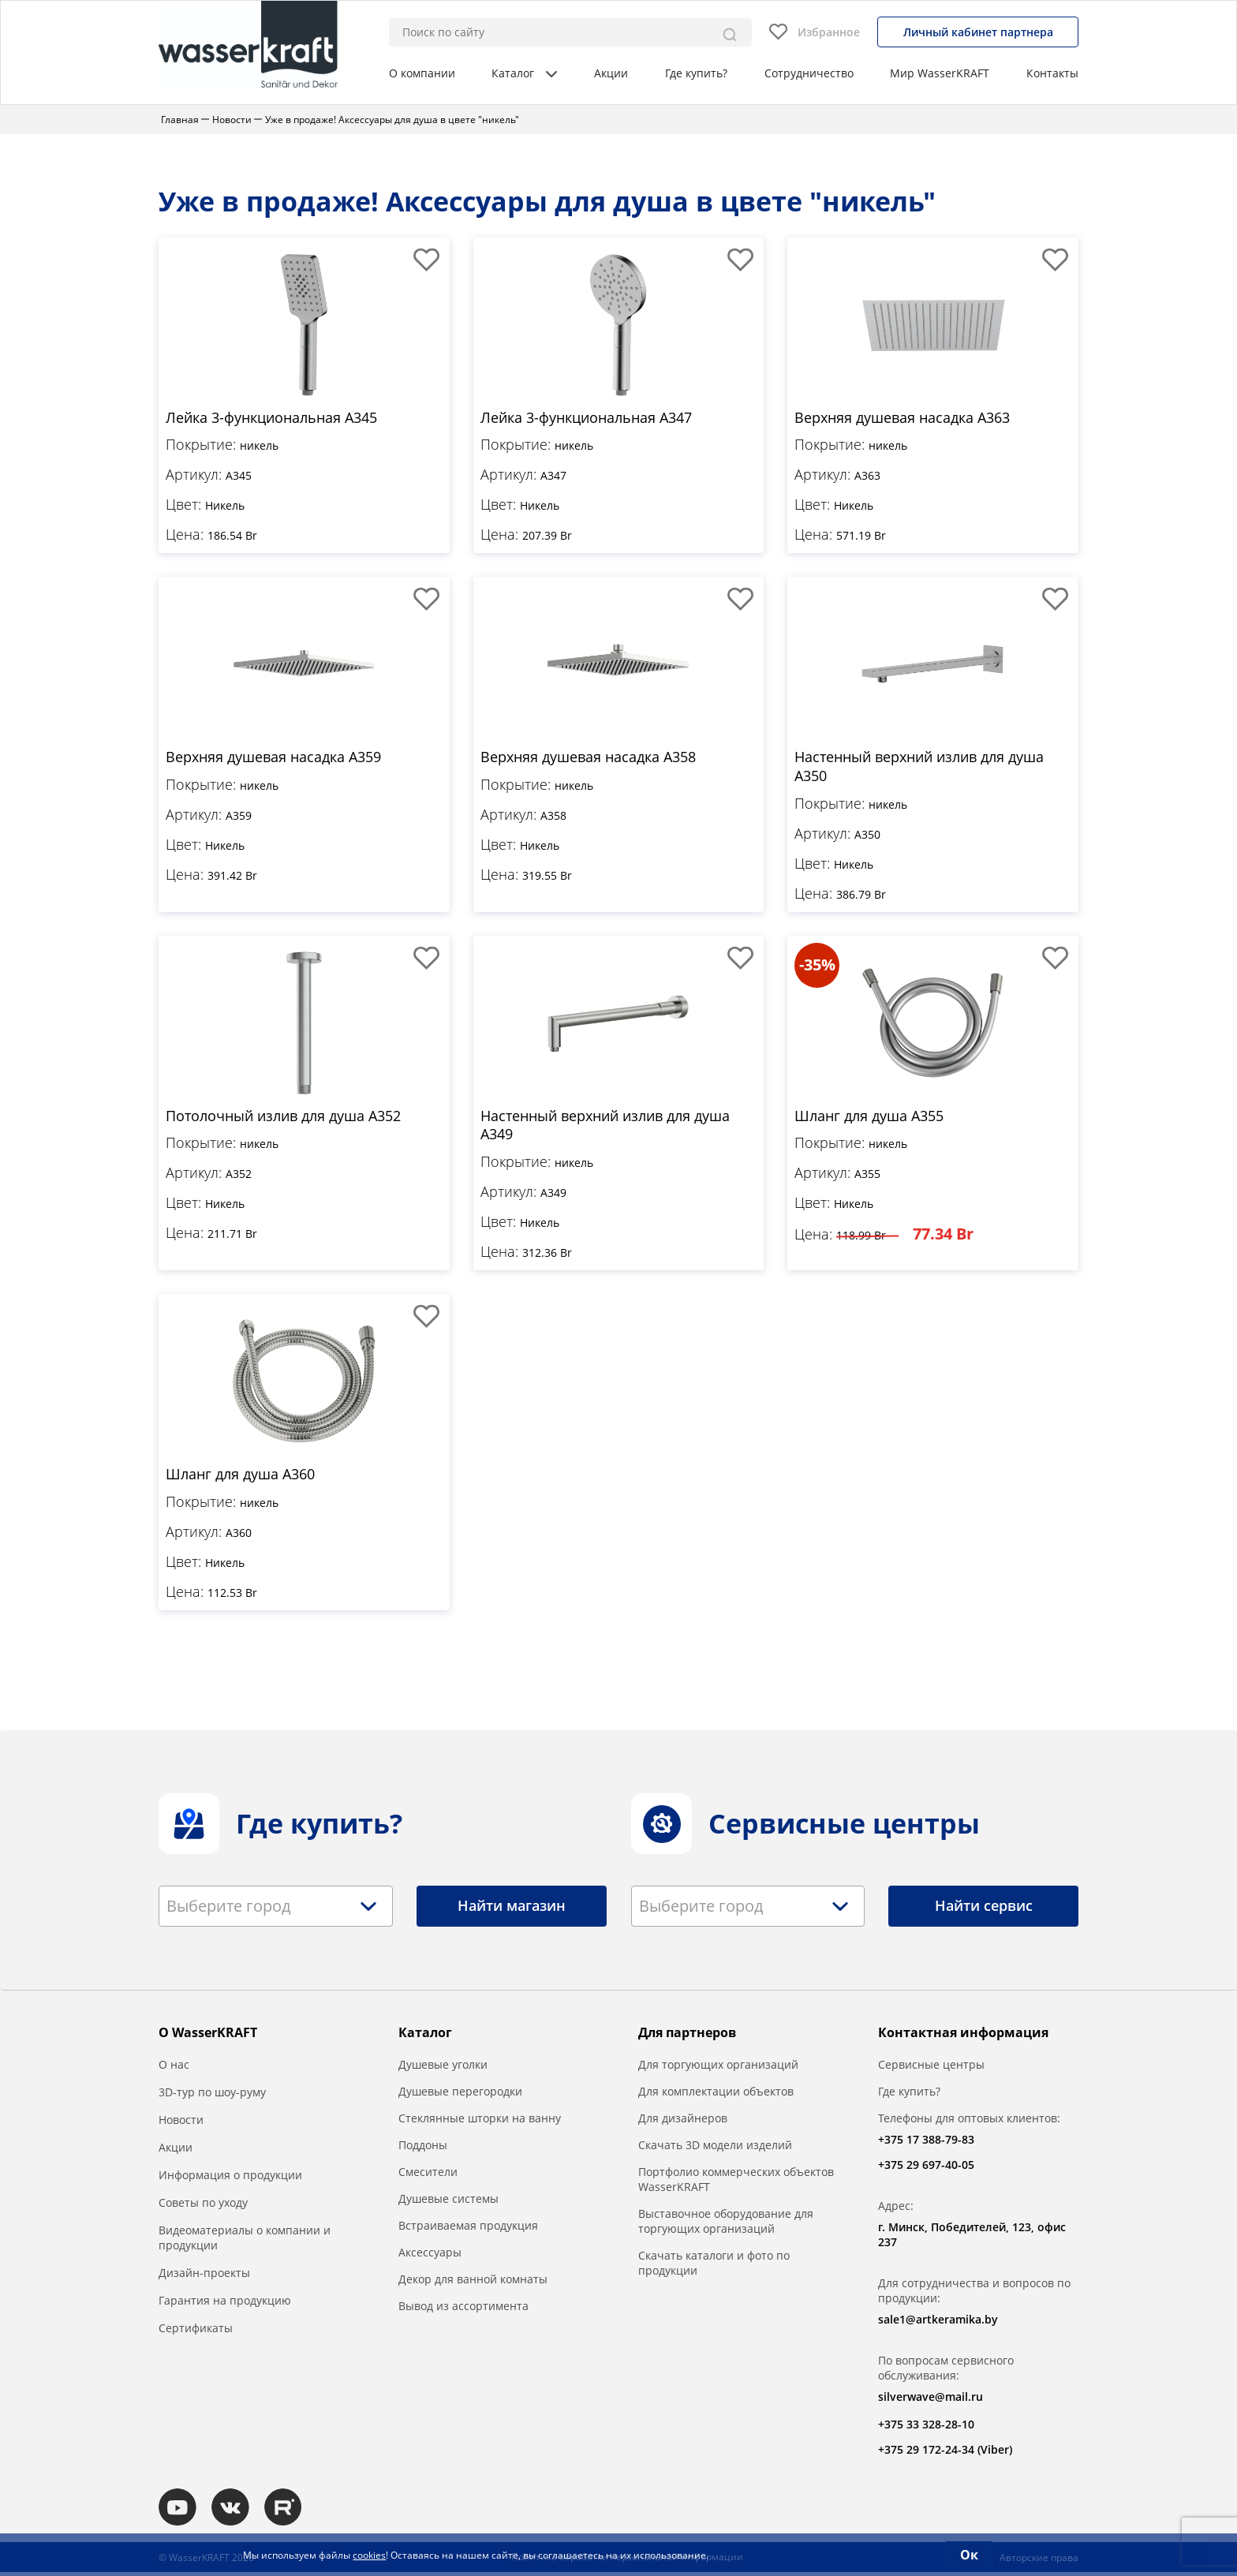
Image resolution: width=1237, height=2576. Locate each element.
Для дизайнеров (682, 2120)
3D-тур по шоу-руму (212, 2094)
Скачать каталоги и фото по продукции (714, 2265)
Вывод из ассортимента (463, 2308)
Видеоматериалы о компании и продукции (245, 2240)
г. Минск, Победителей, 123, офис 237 (972, 2237)
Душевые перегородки (460, 2093)
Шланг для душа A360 (240, 1476)
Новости (232, 120)
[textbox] (232, 1908)
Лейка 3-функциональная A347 (586, 418)
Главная (180, 120)
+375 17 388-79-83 (926, 2141)
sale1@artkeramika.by (938, 2321)
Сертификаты (196, 2330)
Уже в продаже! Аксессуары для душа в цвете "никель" (392, 119)
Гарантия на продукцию (225, 2302)
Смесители (428, 2174)
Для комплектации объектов (716, 2093)
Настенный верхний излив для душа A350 (919, 768)
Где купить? (696, 72)
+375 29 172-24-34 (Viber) (945, 2451)
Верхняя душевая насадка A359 (273, 758)
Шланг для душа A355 (869, 1117)
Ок (969, 2554)
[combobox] (276, 1908)
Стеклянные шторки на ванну (479, 2120)
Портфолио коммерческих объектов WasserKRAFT (736, 2182)
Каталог (524, 72)
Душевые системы (448, 2200)
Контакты (1052, 72)
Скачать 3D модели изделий (715, 2147)
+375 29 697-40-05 (926, 2166)
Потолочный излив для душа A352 (283, 1117)
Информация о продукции (230, 2177)
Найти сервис (984, 1908)
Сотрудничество (809, 72)
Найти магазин (512, 1908)
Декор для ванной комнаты (472, 2281)
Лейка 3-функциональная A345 (271, 418)
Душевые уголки (443, 2066)
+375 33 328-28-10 (926, 2426)
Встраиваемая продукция (468, 2227)
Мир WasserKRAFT (939, 72)
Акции (611, 72)
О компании (422, 72)
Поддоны (422, 2147)
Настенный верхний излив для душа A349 (605, 1127)
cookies (369, 2555)
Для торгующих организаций (718, 2066)
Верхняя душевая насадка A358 (588, 758)
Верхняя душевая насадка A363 (902, 418)
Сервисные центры (931, 2066)
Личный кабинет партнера (978, 31)
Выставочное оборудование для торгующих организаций (725, 2223)
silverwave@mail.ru (930, 2398)
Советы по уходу (203, 2204)
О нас (174, 2066)
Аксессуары (430, 2254)
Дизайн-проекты (204, 2275)
